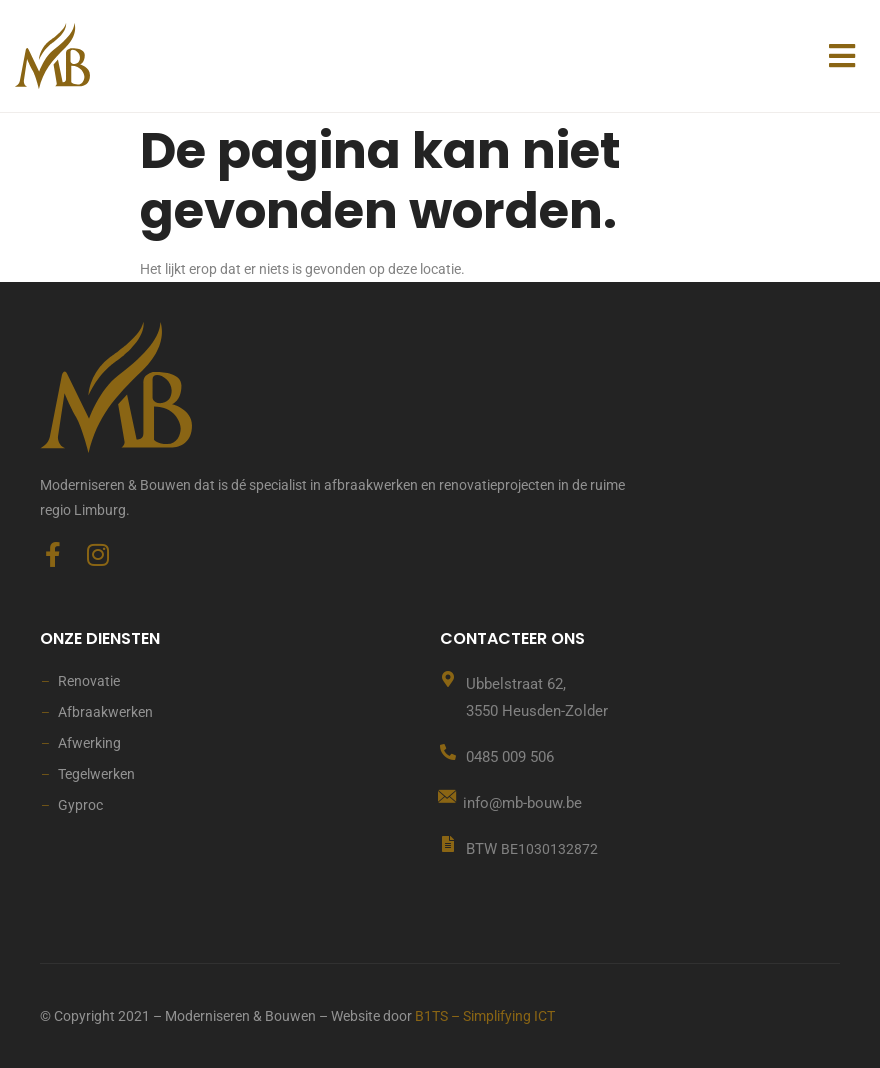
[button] (841, 56)
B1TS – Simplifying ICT (485, 1016)
